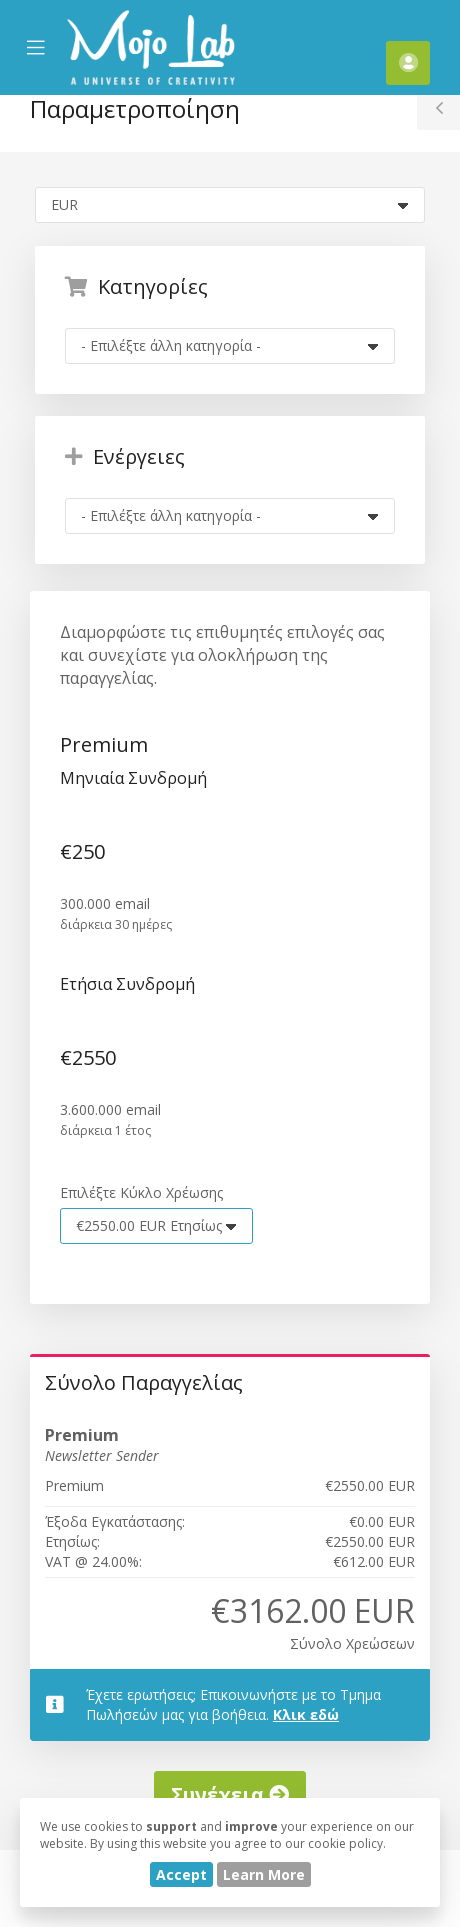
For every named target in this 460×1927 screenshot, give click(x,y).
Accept (181, 1874)
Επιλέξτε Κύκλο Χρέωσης (141, 1192)
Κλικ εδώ (306, 1714)
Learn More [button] (264, 1874)
